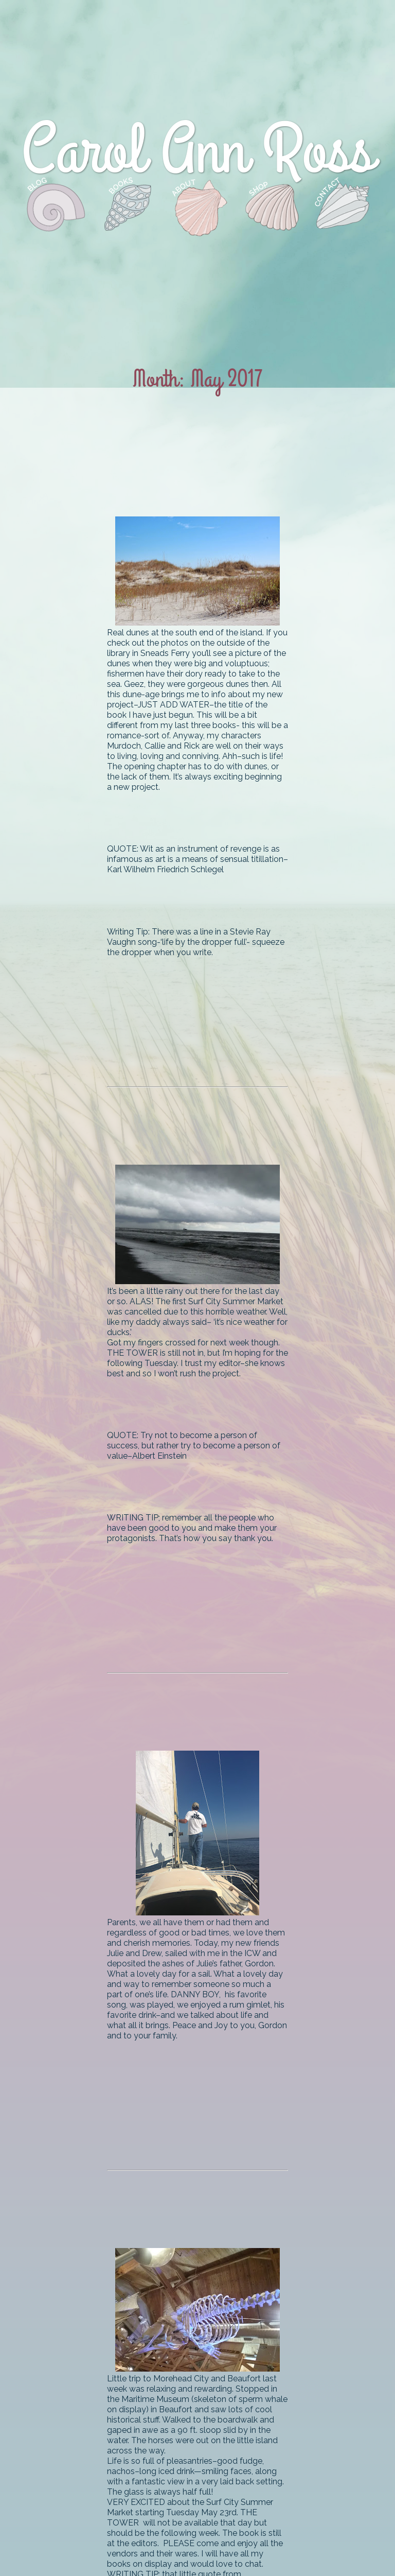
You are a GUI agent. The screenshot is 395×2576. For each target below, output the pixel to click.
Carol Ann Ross (198, 151)
